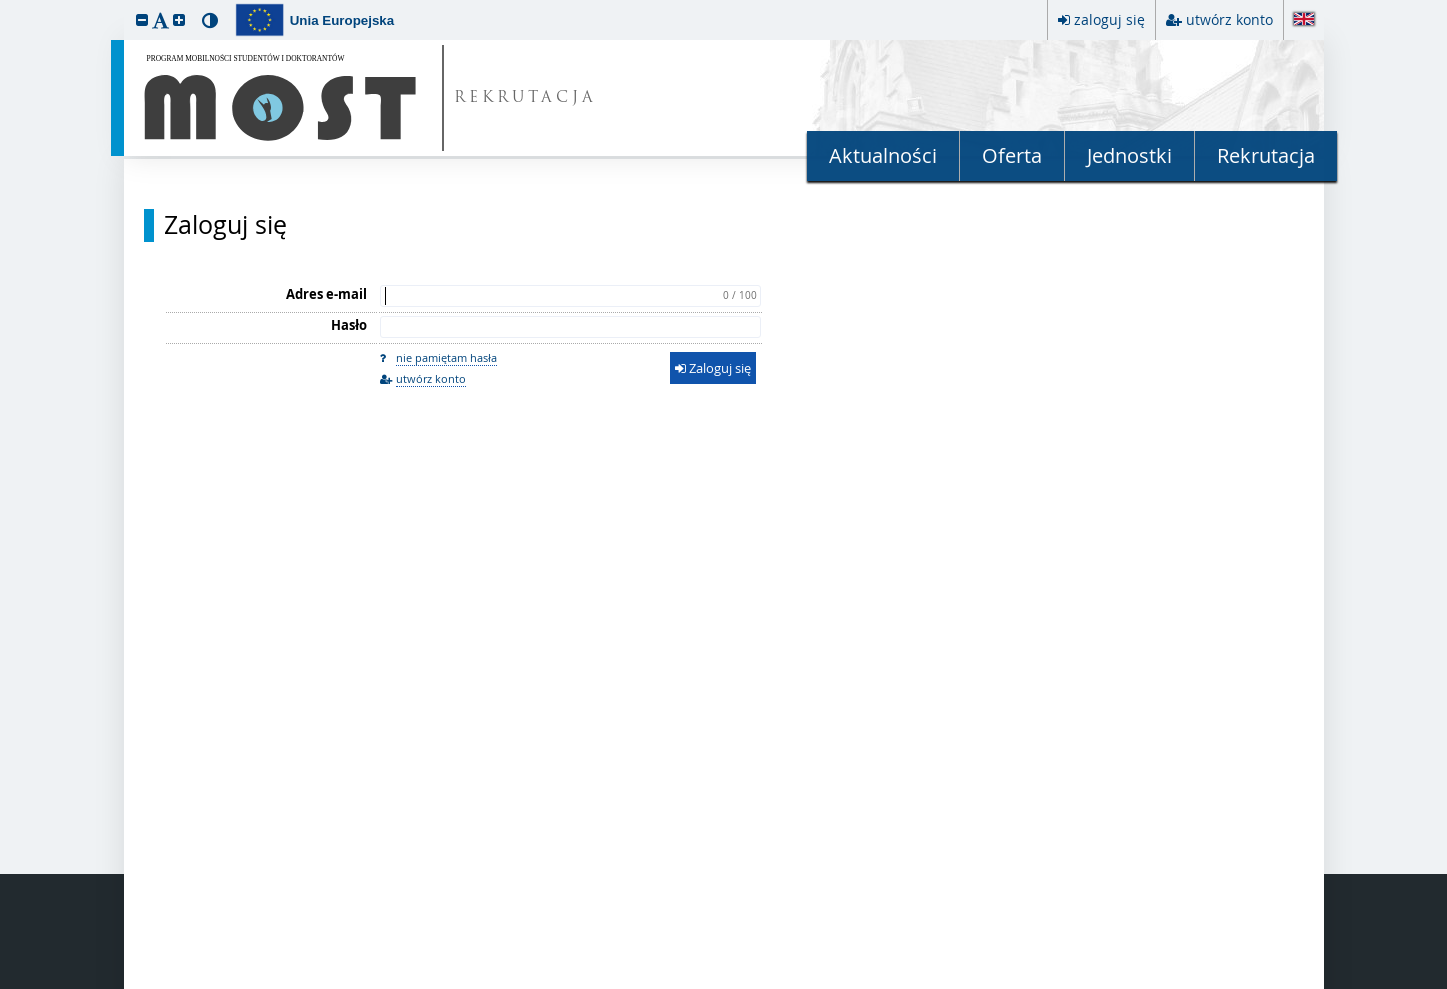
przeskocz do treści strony (5, 5)
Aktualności (883, 155)
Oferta (1012, 155)
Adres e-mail (326, 294)
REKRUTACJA (525, 98)
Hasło (349, 325)
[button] (142, 19)
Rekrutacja (1266, 155)
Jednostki (1129, 155)
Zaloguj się (225, 225)
